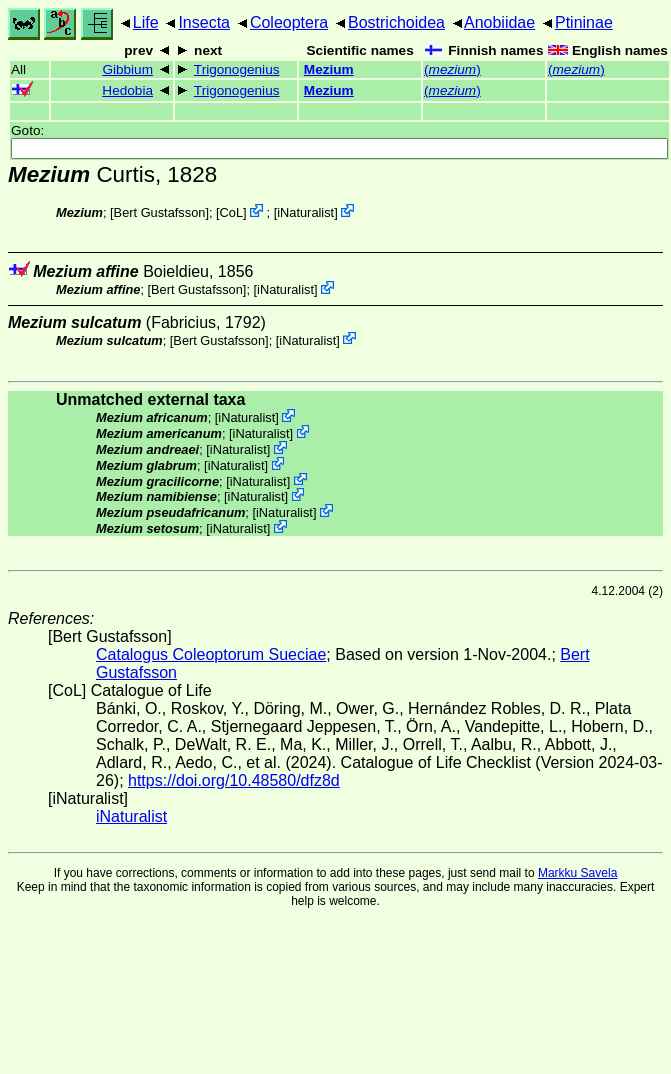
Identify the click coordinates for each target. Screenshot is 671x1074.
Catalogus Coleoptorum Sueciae (211, 654)
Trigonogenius (237, 69)
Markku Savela (577, 873)
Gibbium (127, 69)
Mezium (329, 69)
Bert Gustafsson (160, 212)
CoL (231, 212)
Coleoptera (289, 22)
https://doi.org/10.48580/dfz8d (234, 780)
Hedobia (127, 90)
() (452, 69)
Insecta (204, 22)
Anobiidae (499, 22)
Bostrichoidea (396, 22)
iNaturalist (305, 212)
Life (146, 22)
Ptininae (584, 22)
